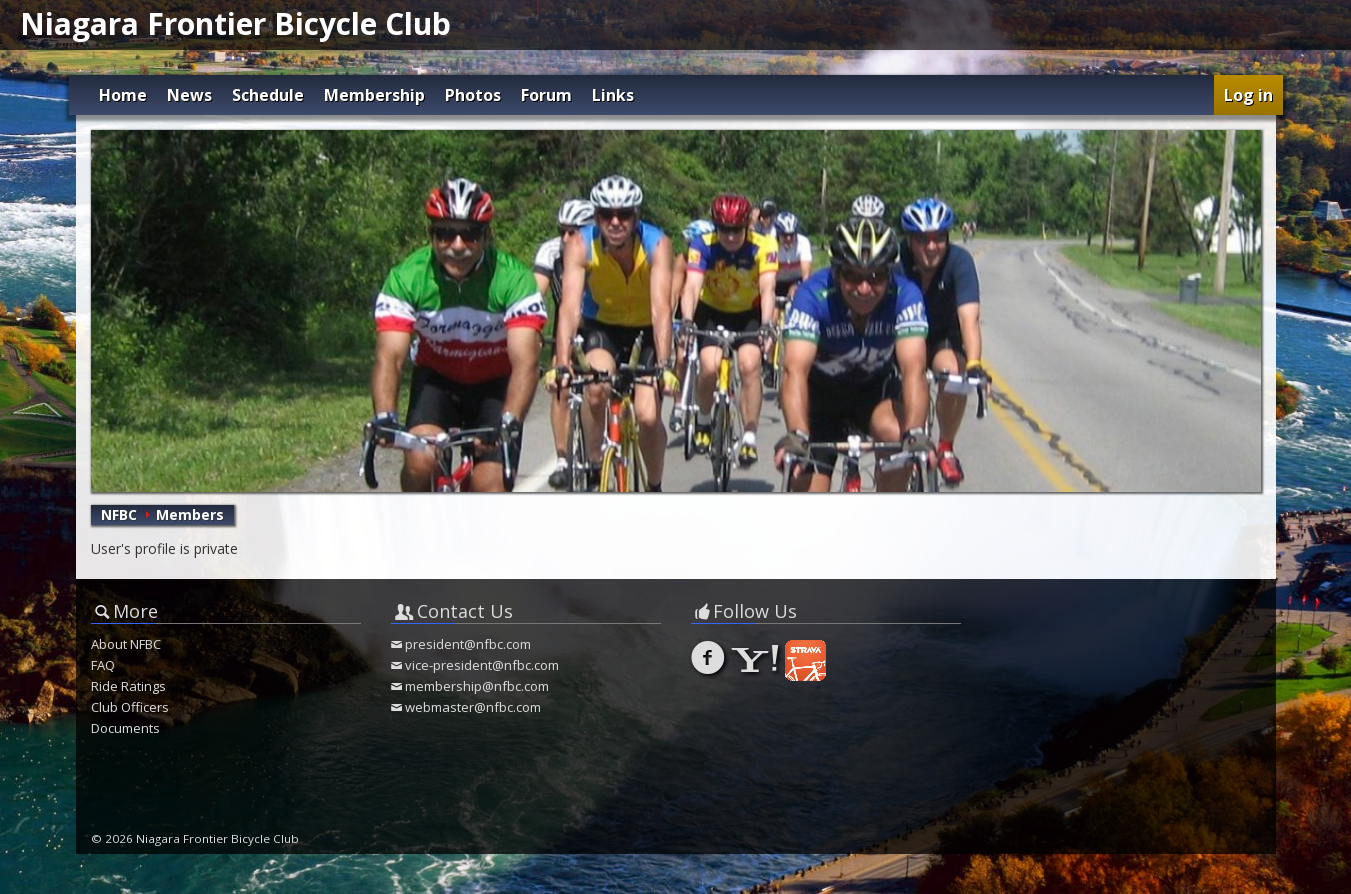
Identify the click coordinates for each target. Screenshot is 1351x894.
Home (123, 95)
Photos (473, 95)
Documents (125, 728)
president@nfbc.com (468, 644)
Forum (546, 95)
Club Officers (130, 707)
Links (613, 95)
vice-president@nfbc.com (482, 665)
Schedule (268, 95)
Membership (374, 95)
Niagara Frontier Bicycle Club (235, 23)
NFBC (119, 514)
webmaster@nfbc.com (473, 707)
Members (190, 514)
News (189, 95)
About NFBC (126, 644)
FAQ (103, 665)
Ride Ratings (128, 686)
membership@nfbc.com (477, 686)
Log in (1248, 95)
